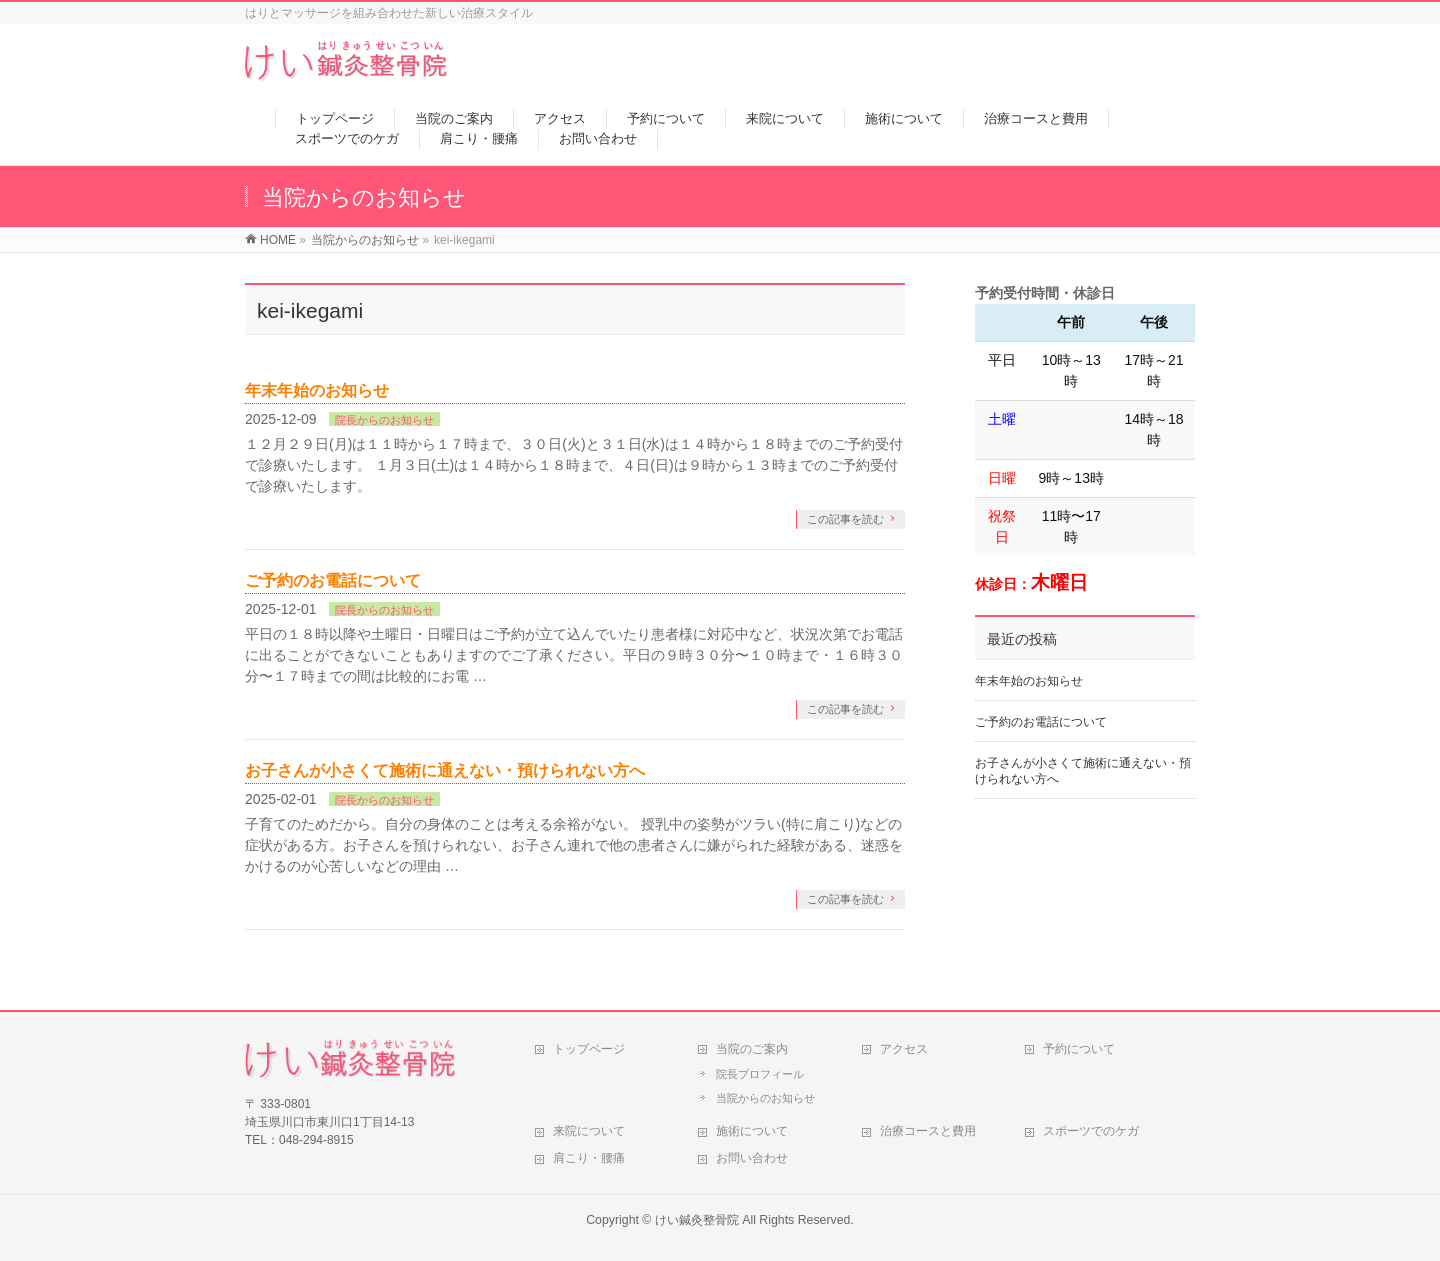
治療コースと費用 (928, 1131)
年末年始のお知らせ (317, 390)
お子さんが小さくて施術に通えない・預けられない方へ (445, 770)
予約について (1079, 1049)
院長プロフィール (760, 1074)
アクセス (904, 1049)
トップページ (589, 1049)
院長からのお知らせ (384, 420)
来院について (589, 1131)
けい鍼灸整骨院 (697, 1220)
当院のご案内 (752, 1049)
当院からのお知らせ (765, 1098)
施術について (752, 1131)
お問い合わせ (752, 1158)
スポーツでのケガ (1091, 1131)
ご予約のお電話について (333, 580)
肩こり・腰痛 (589, 1158)
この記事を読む (845, 519)
